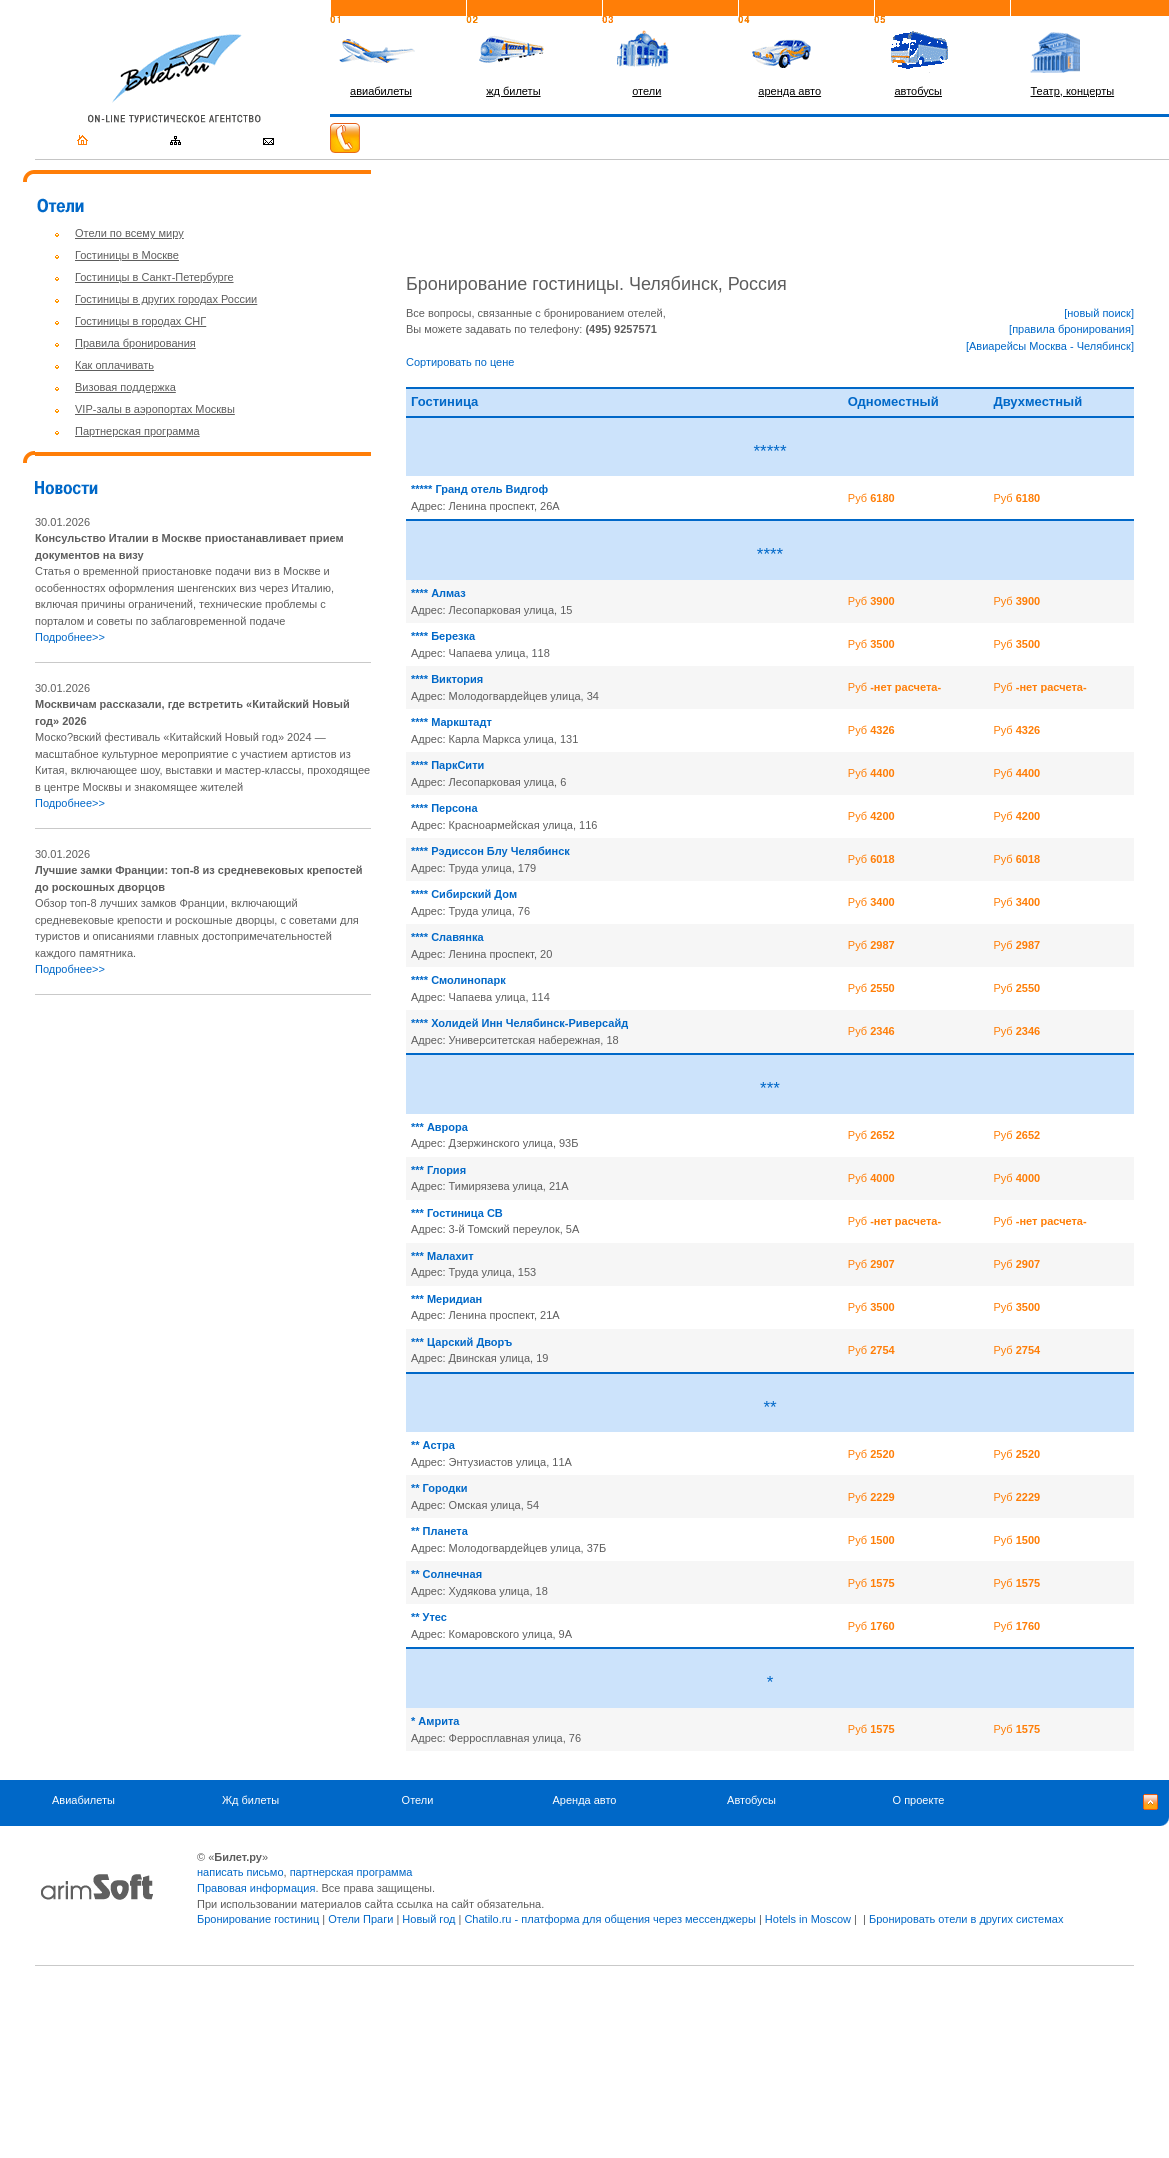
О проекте (919, 1801)
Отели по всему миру (129, 233)
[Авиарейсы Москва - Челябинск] (1050, 346)
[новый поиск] (1099, 313)
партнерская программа (351, 1872)
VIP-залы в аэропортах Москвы (155, 409)
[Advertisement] (203, 1152)
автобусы (918, 91)
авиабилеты (381, 91)
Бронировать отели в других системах (966, 1919)
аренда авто (789, 91)
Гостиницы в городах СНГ (140, 321)
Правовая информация (256, 1888)
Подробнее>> (70, 637)
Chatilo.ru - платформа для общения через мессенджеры (609, 1919)
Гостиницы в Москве (127, 255)
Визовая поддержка (125, 387)
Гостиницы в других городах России (166, 299)
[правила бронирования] (1071, 329)
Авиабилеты (83, 1801)
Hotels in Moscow (808, 1919)
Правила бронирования (135, 343)
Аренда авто (585, 1801)
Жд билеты (250, 1801)
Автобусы (751, 1801)
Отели (418, 1801)
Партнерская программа (137, 431)
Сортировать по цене (460, 362)
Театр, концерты (1073, 91)
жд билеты (513, 91)
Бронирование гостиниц (258, 1919)
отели (646, 91)
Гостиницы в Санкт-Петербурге (154, 277)
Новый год (428, 1919)
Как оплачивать (114, 365)
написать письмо (240, 1872)
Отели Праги (360, 1919)
